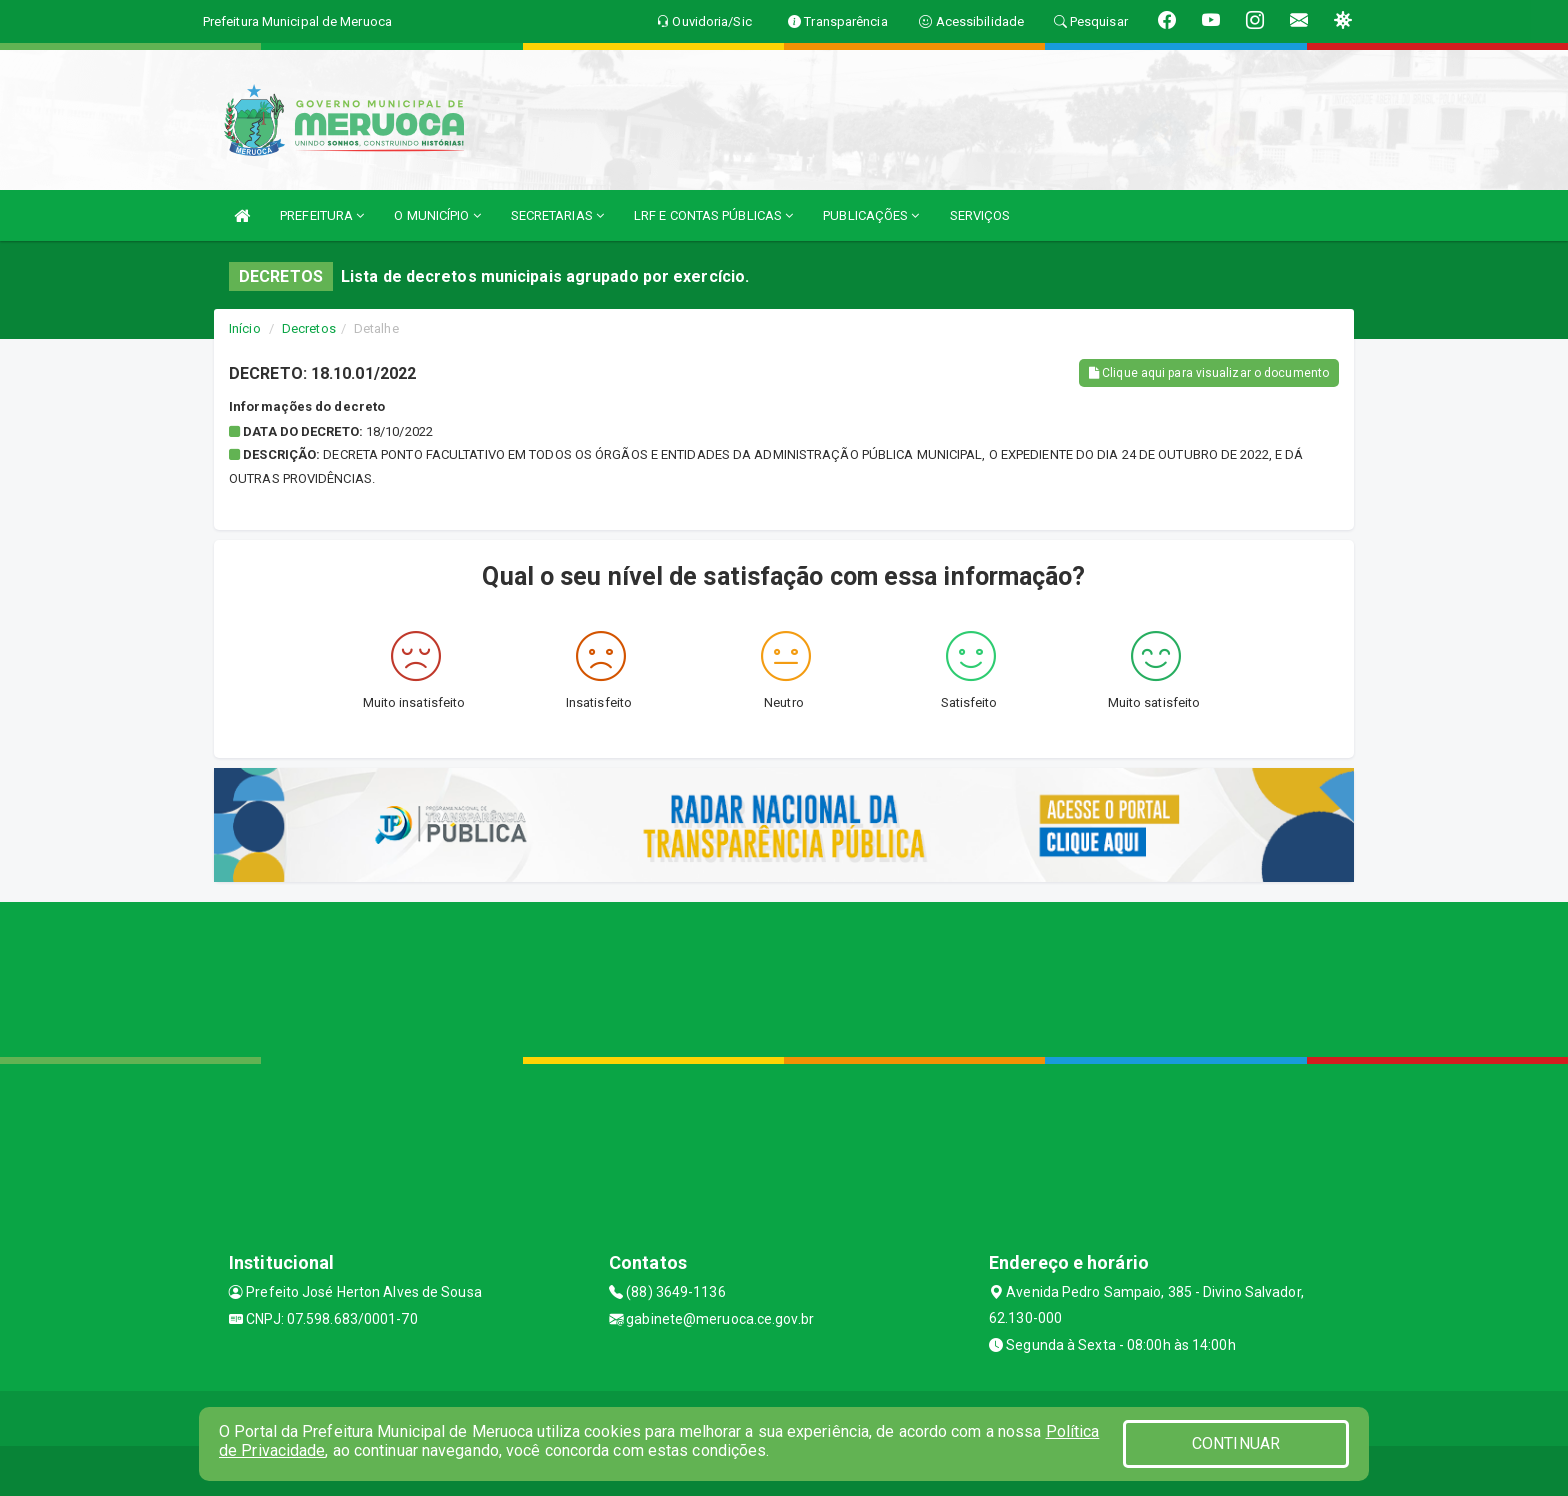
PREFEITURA (322, 215)
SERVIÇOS (980, 215)
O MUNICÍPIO (437, 215)
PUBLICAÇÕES (871, 215)
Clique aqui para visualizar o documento (1209, 373)
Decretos (309, 328)
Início (245, 328)
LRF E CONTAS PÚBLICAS (713, 215)
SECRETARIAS (557, 215)
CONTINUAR (1236, 1443)
